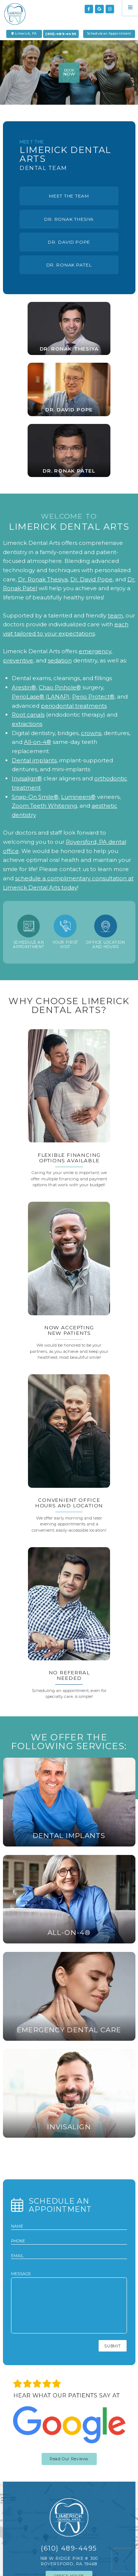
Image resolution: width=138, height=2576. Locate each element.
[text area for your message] (69, 2305)
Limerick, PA (23, 33)
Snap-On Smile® (35, 796)
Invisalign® (27, 778)
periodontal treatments (74, 705)
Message (69, 2302)
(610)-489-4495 (60, 34)
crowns (91, 733)
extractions (27, 723)
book (69, 73)
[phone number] (69, 2241)
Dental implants (34, 760)
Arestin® (24, 687)
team (115, 615)
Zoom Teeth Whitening (44, 805)
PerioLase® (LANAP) (41, 696)
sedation (60, 660)
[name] (69, 2226)
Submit (112, 2346)
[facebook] (89, 9)
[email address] (69, 2255)
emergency (95, 651)
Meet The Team (69, 196)
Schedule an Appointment (109, 33)
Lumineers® (78, 796)
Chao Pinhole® (60, 687)
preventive (18, 660)
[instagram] (110, 9)
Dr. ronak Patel (69, 265)
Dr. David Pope (69, 242)
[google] (99, 9)
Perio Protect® (93, 696)
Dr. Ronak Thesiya (69, 219)
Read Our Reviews (69, 2459)
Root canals (28, 714)
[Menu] (130, 8)
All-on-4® (37, 741)
